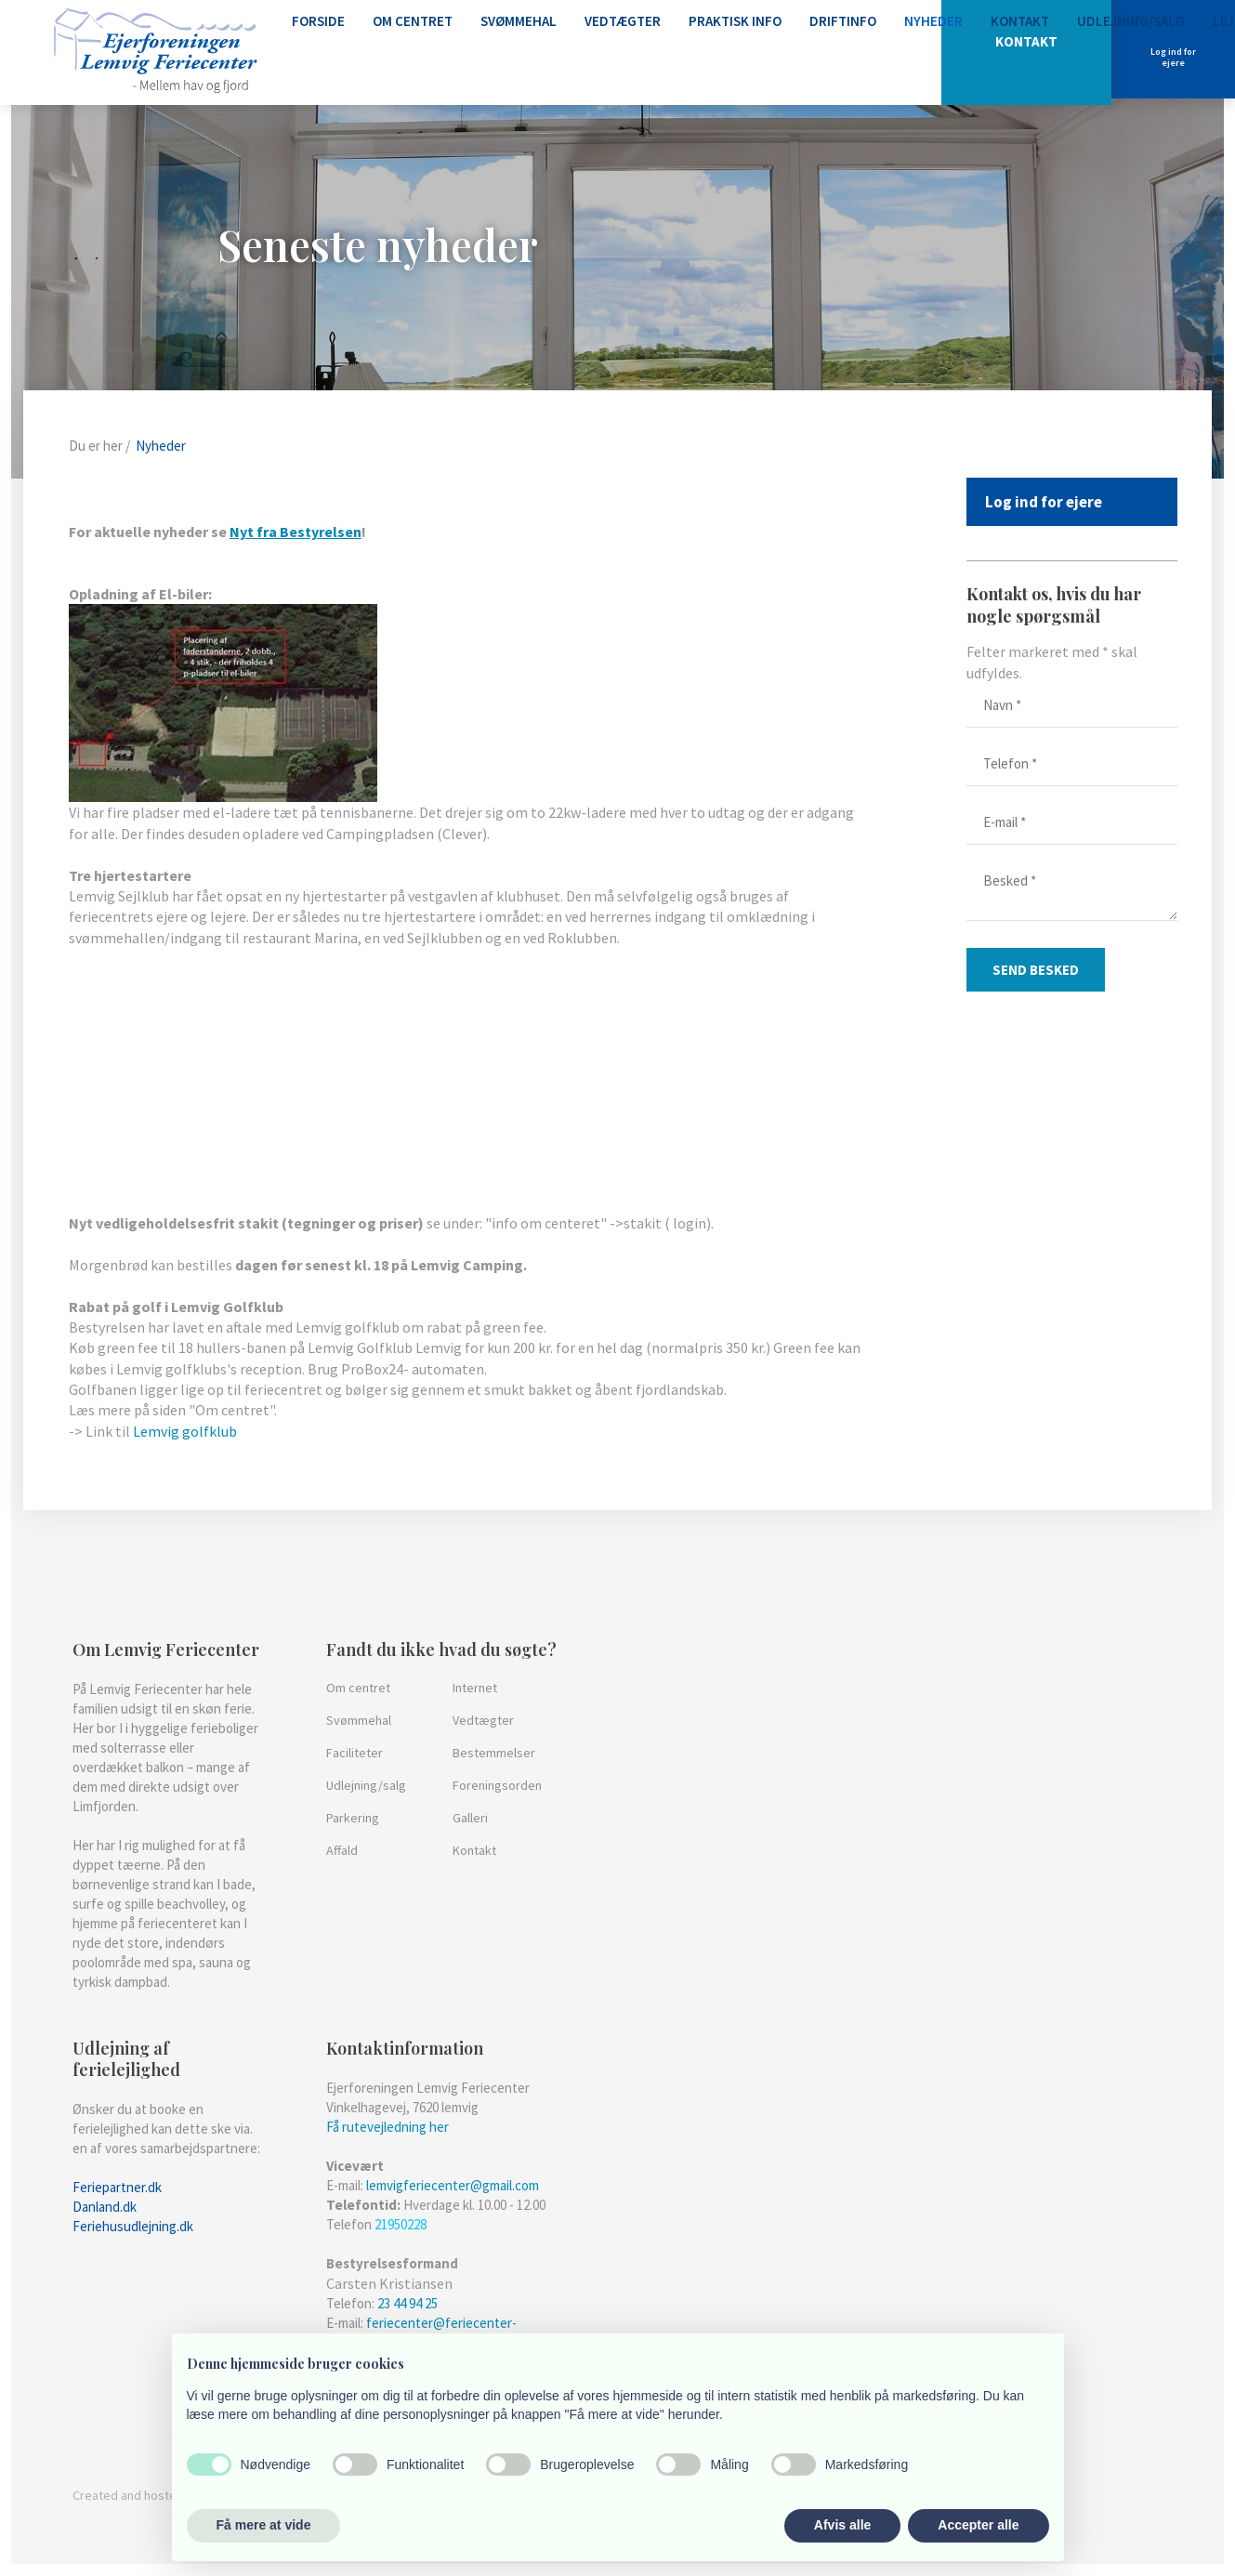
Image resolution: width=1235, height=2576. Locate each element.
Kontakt (1020, 21)
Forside (318, 21)
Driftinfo (842, 21)
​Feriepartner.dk (117, 2187)
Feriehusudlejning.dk (132, 2226)
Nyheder (933, 21)
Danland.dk (104, 2206)
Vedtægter (623, 21)
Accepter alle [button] (978, 2524)
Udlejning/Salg (1131, 21)
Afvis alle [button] (842, 2524)
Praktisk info (735, 21)
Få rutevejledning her (387, 2127)
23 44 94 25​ (407, 2303)
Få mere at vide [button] (264, 2524)
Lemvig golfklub (185, 1431)
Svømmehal (518, 21)
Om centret (413, 21)
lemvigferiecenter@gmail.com (452, 2185)
